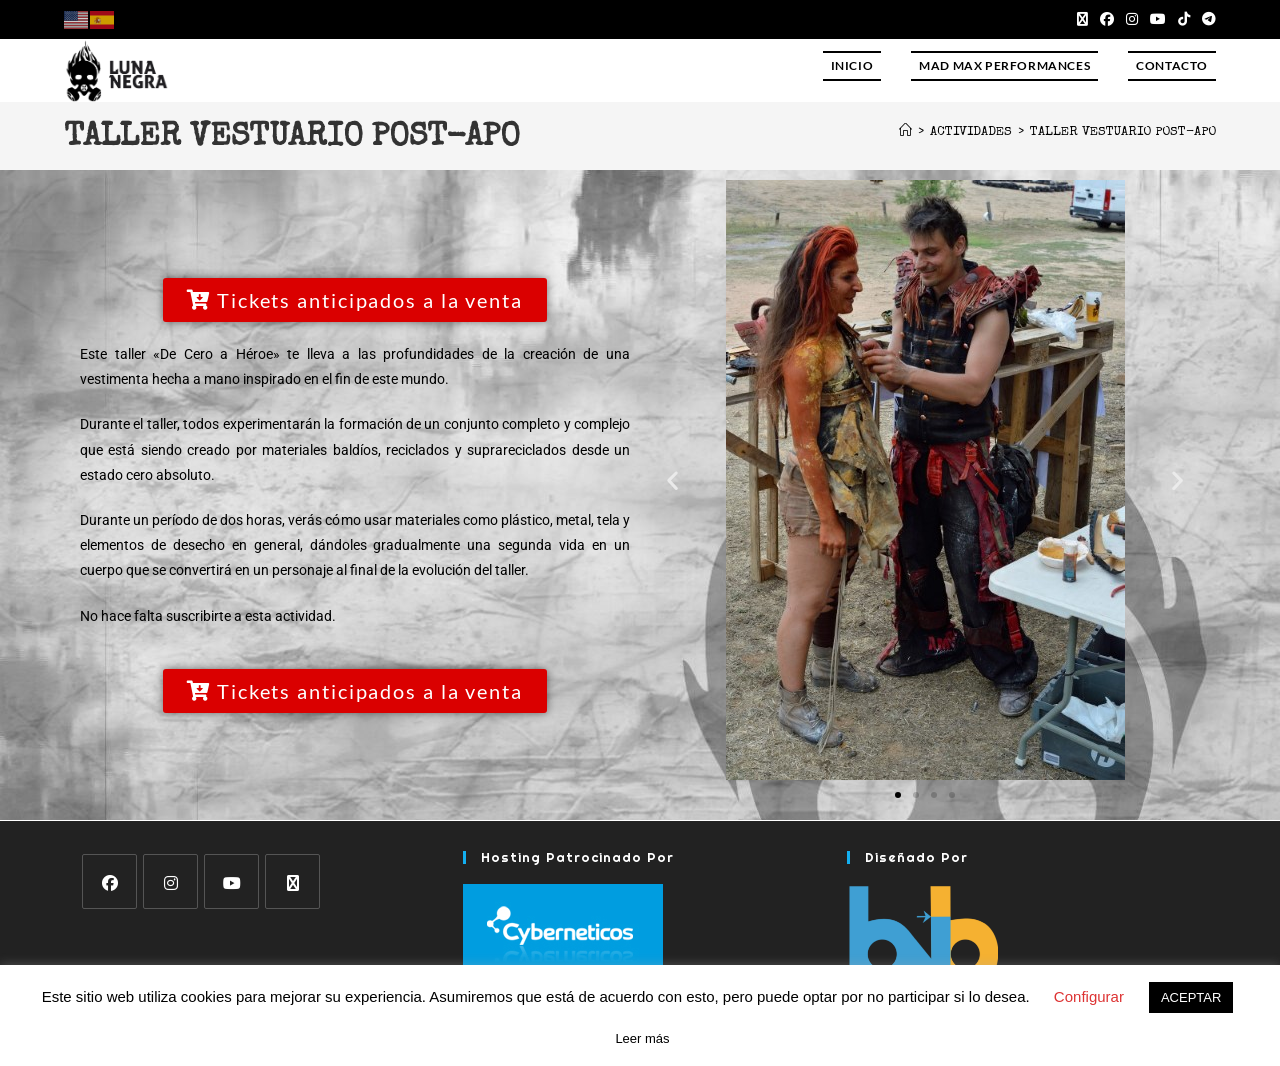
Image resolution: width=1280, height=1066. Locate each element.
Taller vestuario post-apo (1123, 132)
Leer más (642, 1038)
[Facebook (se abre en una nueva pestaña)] (1107, 19)
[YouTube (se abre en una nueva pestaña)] (1158, 19)
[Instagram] (170, 881)
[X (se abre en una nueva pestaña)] (1082, 19)
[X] (292, 881)
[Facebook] (109, 881)
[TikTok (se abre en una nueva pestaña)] (1184, 19)
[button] (672, 480)
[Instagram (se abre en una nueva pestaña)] (1132, 19)
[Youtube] (231, 881)
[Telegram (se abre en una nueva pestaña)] (1206, 19)
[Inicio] (905, 132)
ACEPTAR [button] (1191, 997)
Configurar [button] (1089, 996)
